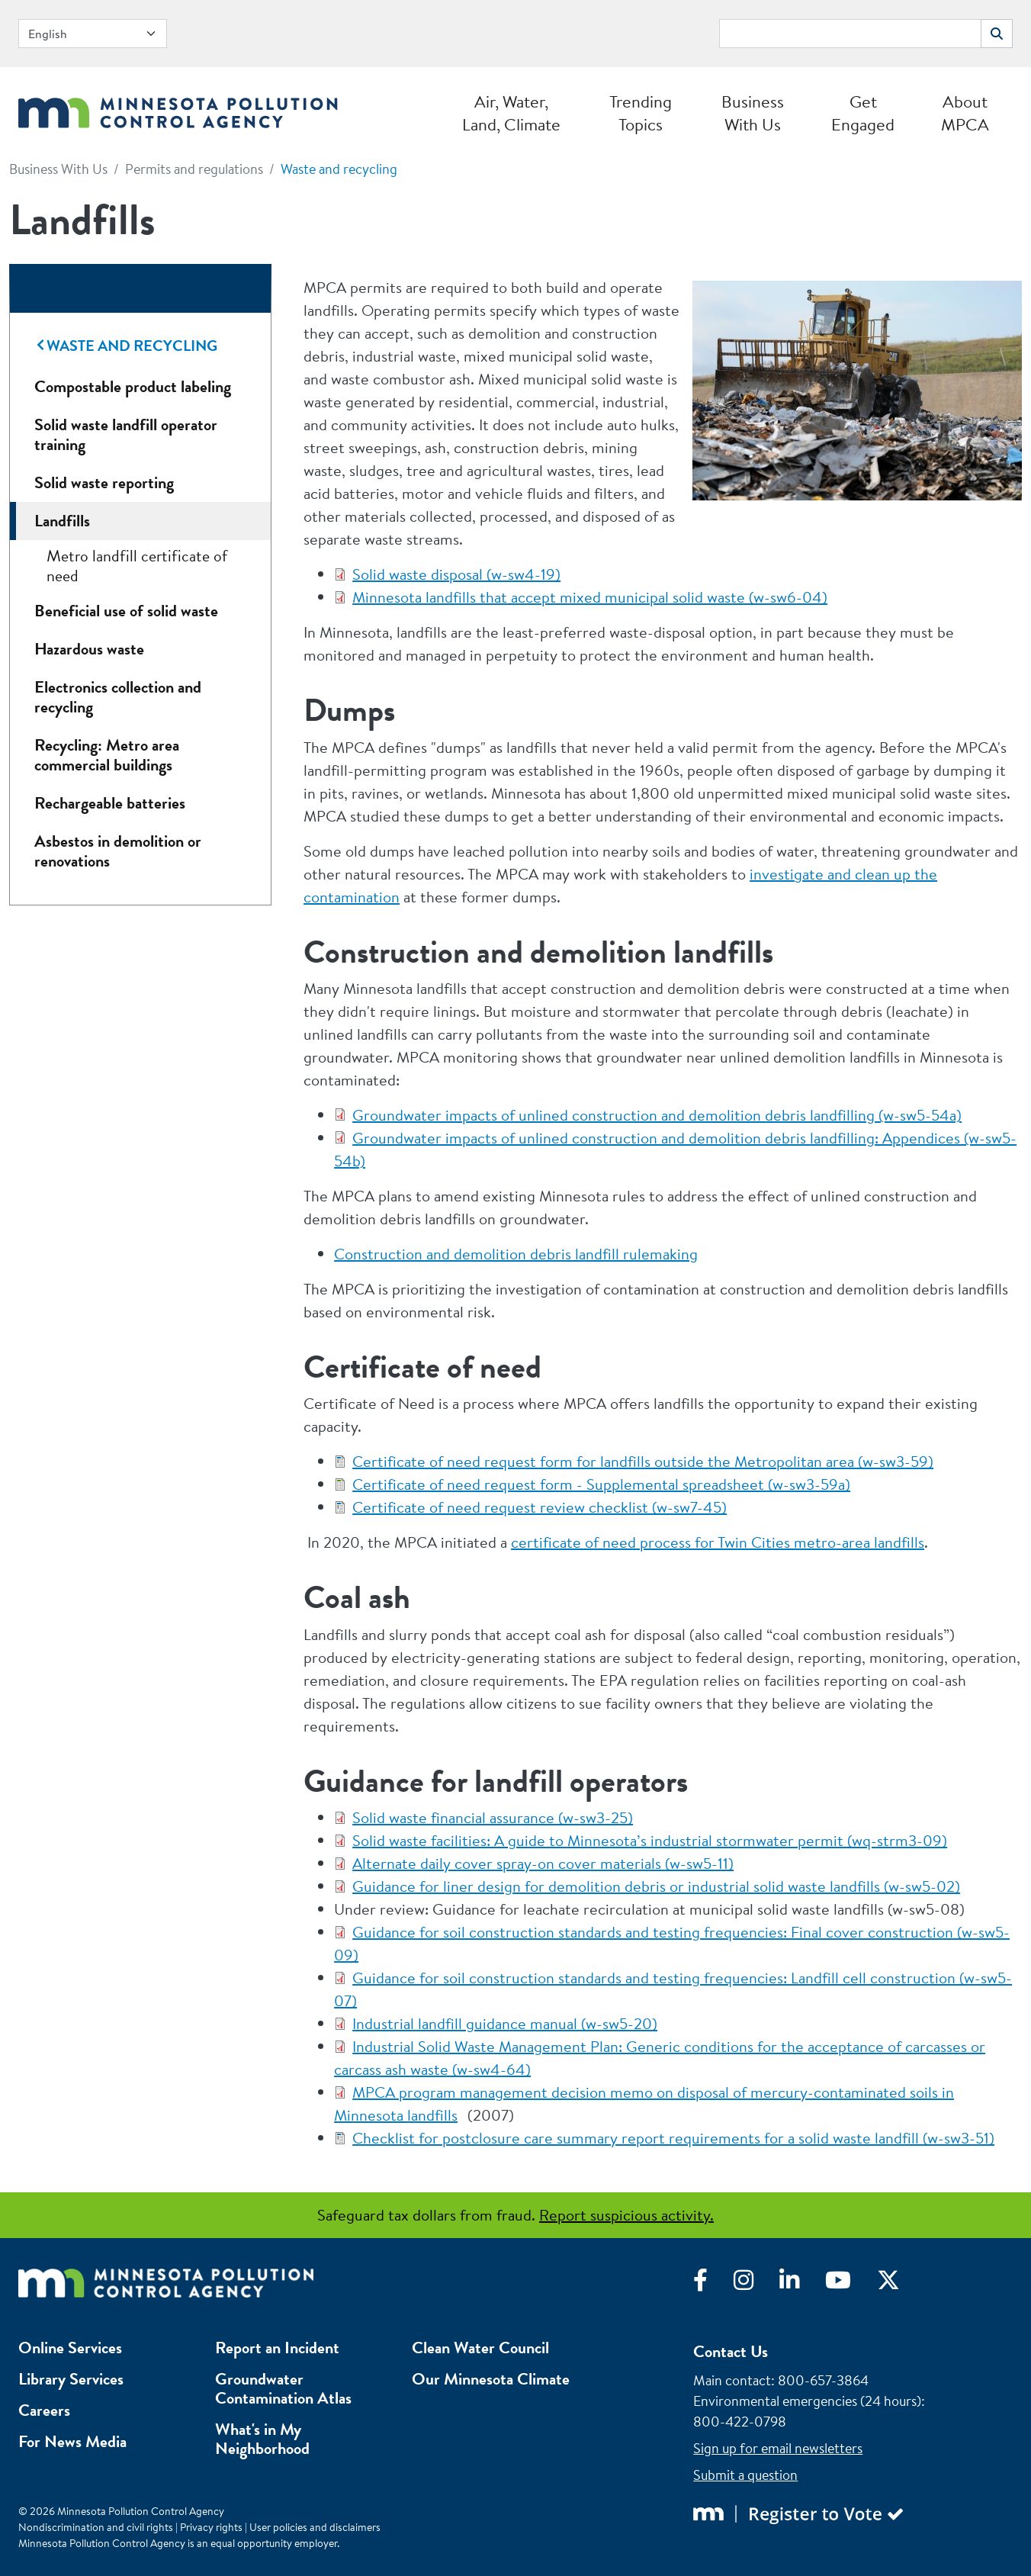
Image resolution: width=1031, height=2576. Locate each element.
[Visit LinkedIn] (802, 2283)
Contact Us (730, 2351)
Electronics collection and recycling (117, 697)
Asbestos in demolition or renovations (117, 851)
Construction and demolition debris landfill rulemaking (516, 1253)
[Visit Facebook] (713, 2283)
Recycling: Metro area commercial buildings (106, 755)
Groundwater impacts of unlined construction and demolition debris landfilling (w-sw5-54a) (657, 1115)
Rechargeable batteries (109, 803)
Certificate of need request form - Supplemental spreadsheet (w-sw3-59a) (601, 1484)
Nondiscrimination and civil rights (95, 2527)
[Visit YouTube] (851, 2283)
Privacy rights (211, 2527)
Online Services (70, 2347)
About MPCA (965, 113)
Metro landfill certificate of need (137, 565)
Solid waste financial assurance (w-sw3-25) (492, 1817)
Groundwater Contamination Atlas (283, 2388)
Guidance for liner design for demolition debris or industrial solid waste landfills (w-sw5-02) (656, 1886)
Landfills (62, 520)
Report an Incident (277, 2347)
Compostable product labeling (132, 386)
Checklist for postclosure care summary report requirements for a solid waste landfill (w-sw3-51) (673, 2137)
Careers (44, 2410)
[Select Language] (92, 33)
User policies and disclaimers (315, 2527)
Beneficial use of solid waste (126, 610)
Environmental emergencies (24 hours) (807, 2400)
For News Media (72, 2441)
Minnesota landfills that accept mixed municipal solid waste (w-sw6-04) (589, 597)
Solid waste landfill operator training (125, 434)
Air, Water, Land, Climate (511, 113)
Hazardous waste (89, 649)
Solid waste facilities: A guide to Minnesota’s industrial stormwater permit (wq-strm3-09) (649, 1840)
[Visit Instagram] (756, 2283)
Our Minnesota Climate (491, 2379)
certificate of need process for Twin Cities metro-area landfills (717, 1542)
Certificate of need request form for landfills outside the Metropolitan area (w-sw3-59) (642, 1461)
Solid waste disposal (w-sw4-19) (456, 574)
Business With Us (752, 113)
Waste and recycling (339, 168)
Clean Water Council (480, 2347)
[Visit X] (900, 2283)
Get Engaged (862, 113)
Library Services (71, 2379)
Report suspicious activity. (626, 2215)
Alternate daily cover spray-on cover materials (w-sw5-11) (543, 1863)
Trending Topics (640, 113)
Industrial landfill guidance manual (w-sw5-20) (504, 2023)
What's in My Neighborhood (262, 2438)
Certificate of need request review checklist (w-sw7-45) (539, 1507)
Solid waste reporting (104, 482)
